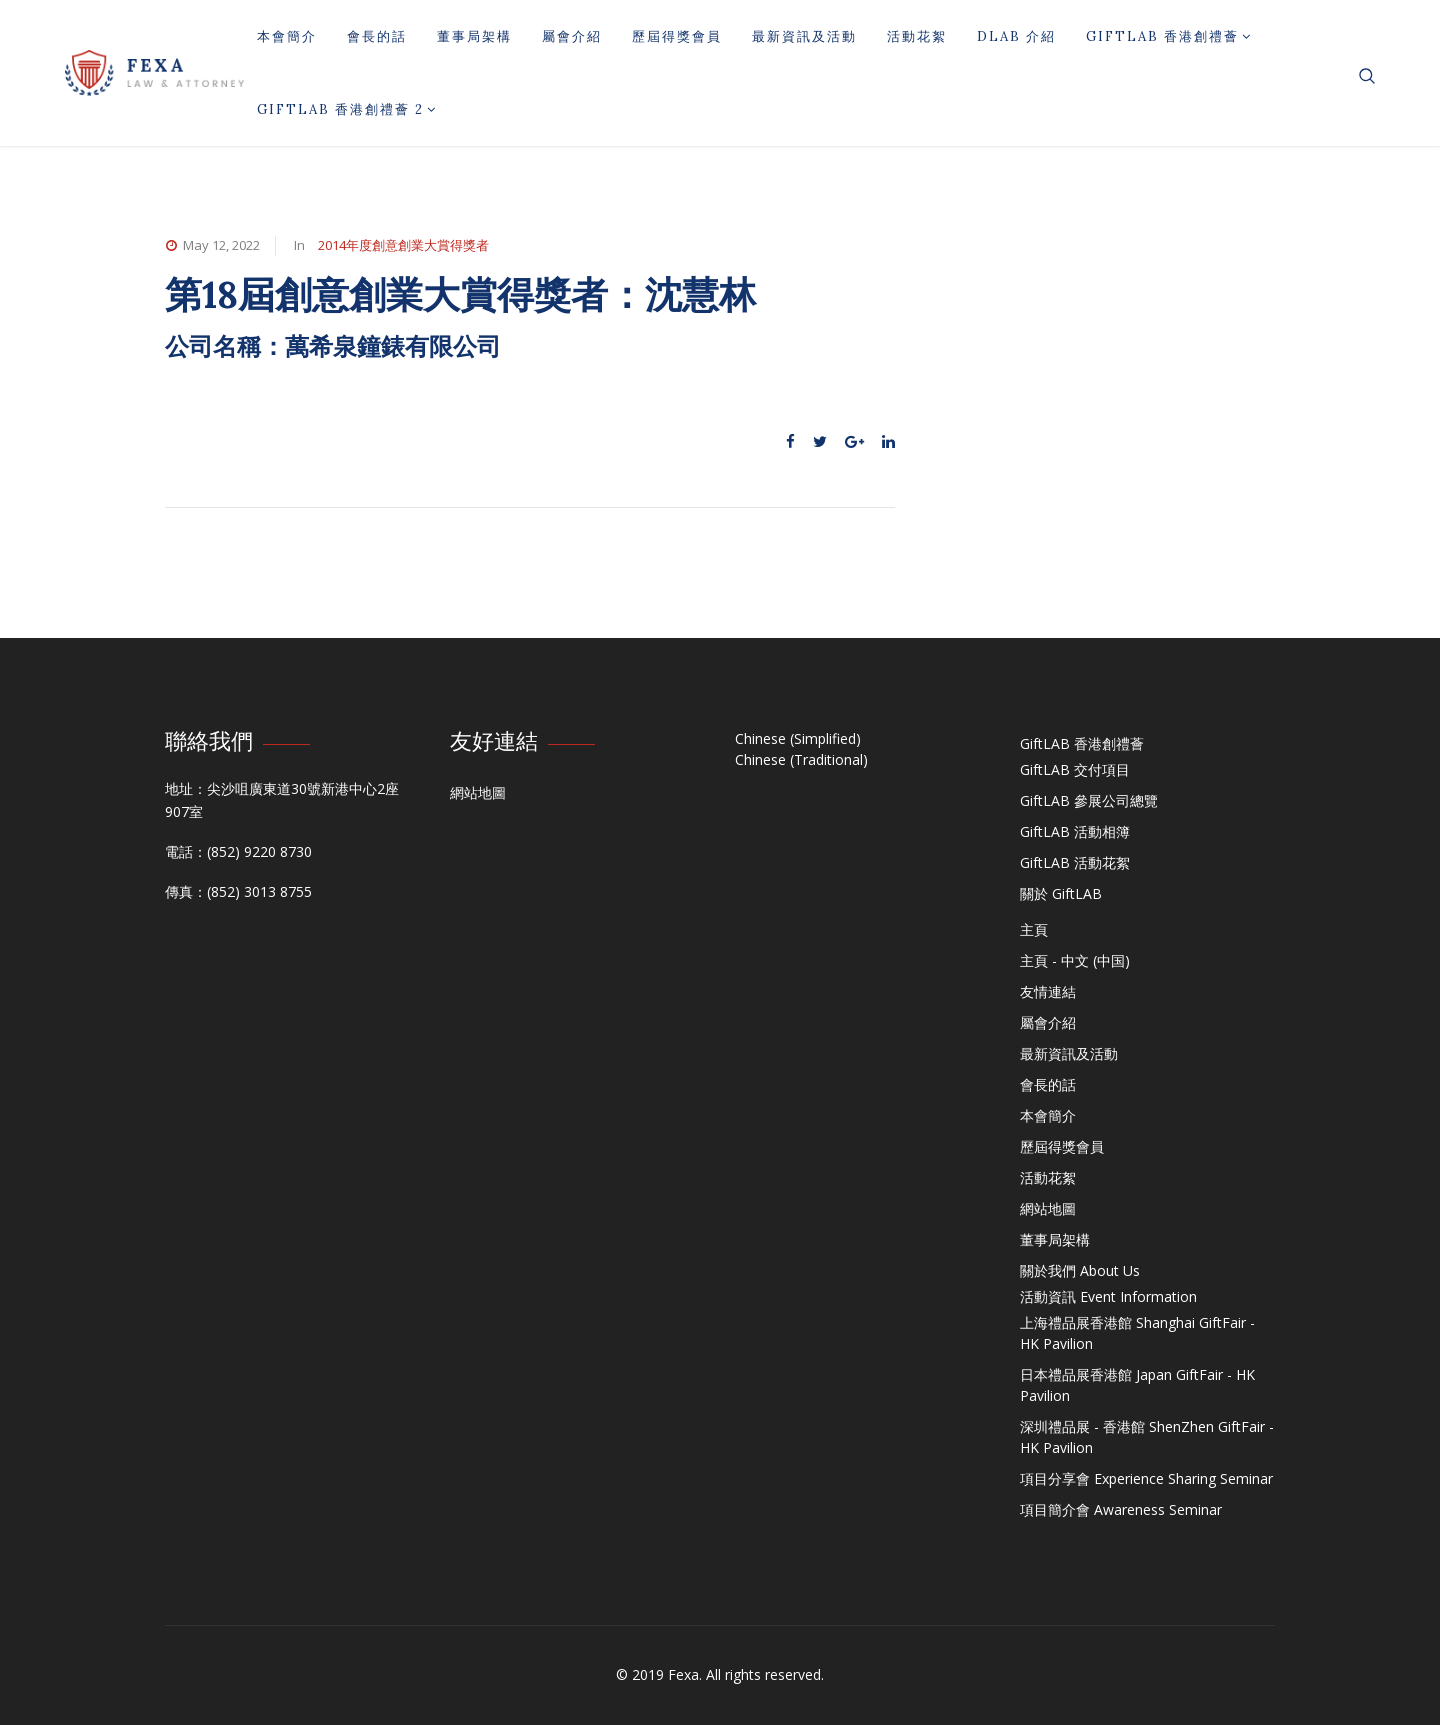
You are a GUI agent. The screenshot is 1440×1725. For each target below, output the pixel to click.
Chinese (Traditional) (801, 759)
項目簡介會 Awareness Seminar (1121, 1509)
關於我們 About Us (1080, 1270)
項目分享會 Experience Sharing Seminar (1146, 1478)
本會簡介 (287, 36)
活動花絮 (917, 36)
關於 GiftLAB (1061, 893)
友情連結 (1048, 991)
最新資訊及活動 (804, 36)
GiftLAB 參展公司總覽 (1089, 800)
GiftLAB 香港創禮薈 (1169, 36)
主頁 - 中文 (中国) (1075, 960)
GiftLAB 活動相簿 (1075, 831)
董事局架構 (474, 36)
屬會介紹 (572, 36)
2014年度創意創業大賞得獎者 (403, 245)
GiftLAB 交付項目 (1075, 769)
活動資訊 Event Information (1108, 1296)
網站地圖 (478, 792)
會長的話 (377, 36)
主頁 (1034, 929)
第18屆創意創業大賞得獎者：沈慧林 (460, 294)
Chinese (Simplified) (798, 738)
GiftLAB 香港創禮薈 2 (347, 109)
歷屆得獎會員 (677, 36)
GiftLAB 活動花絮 (1075, 862)
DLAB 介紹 (1016, 36)
